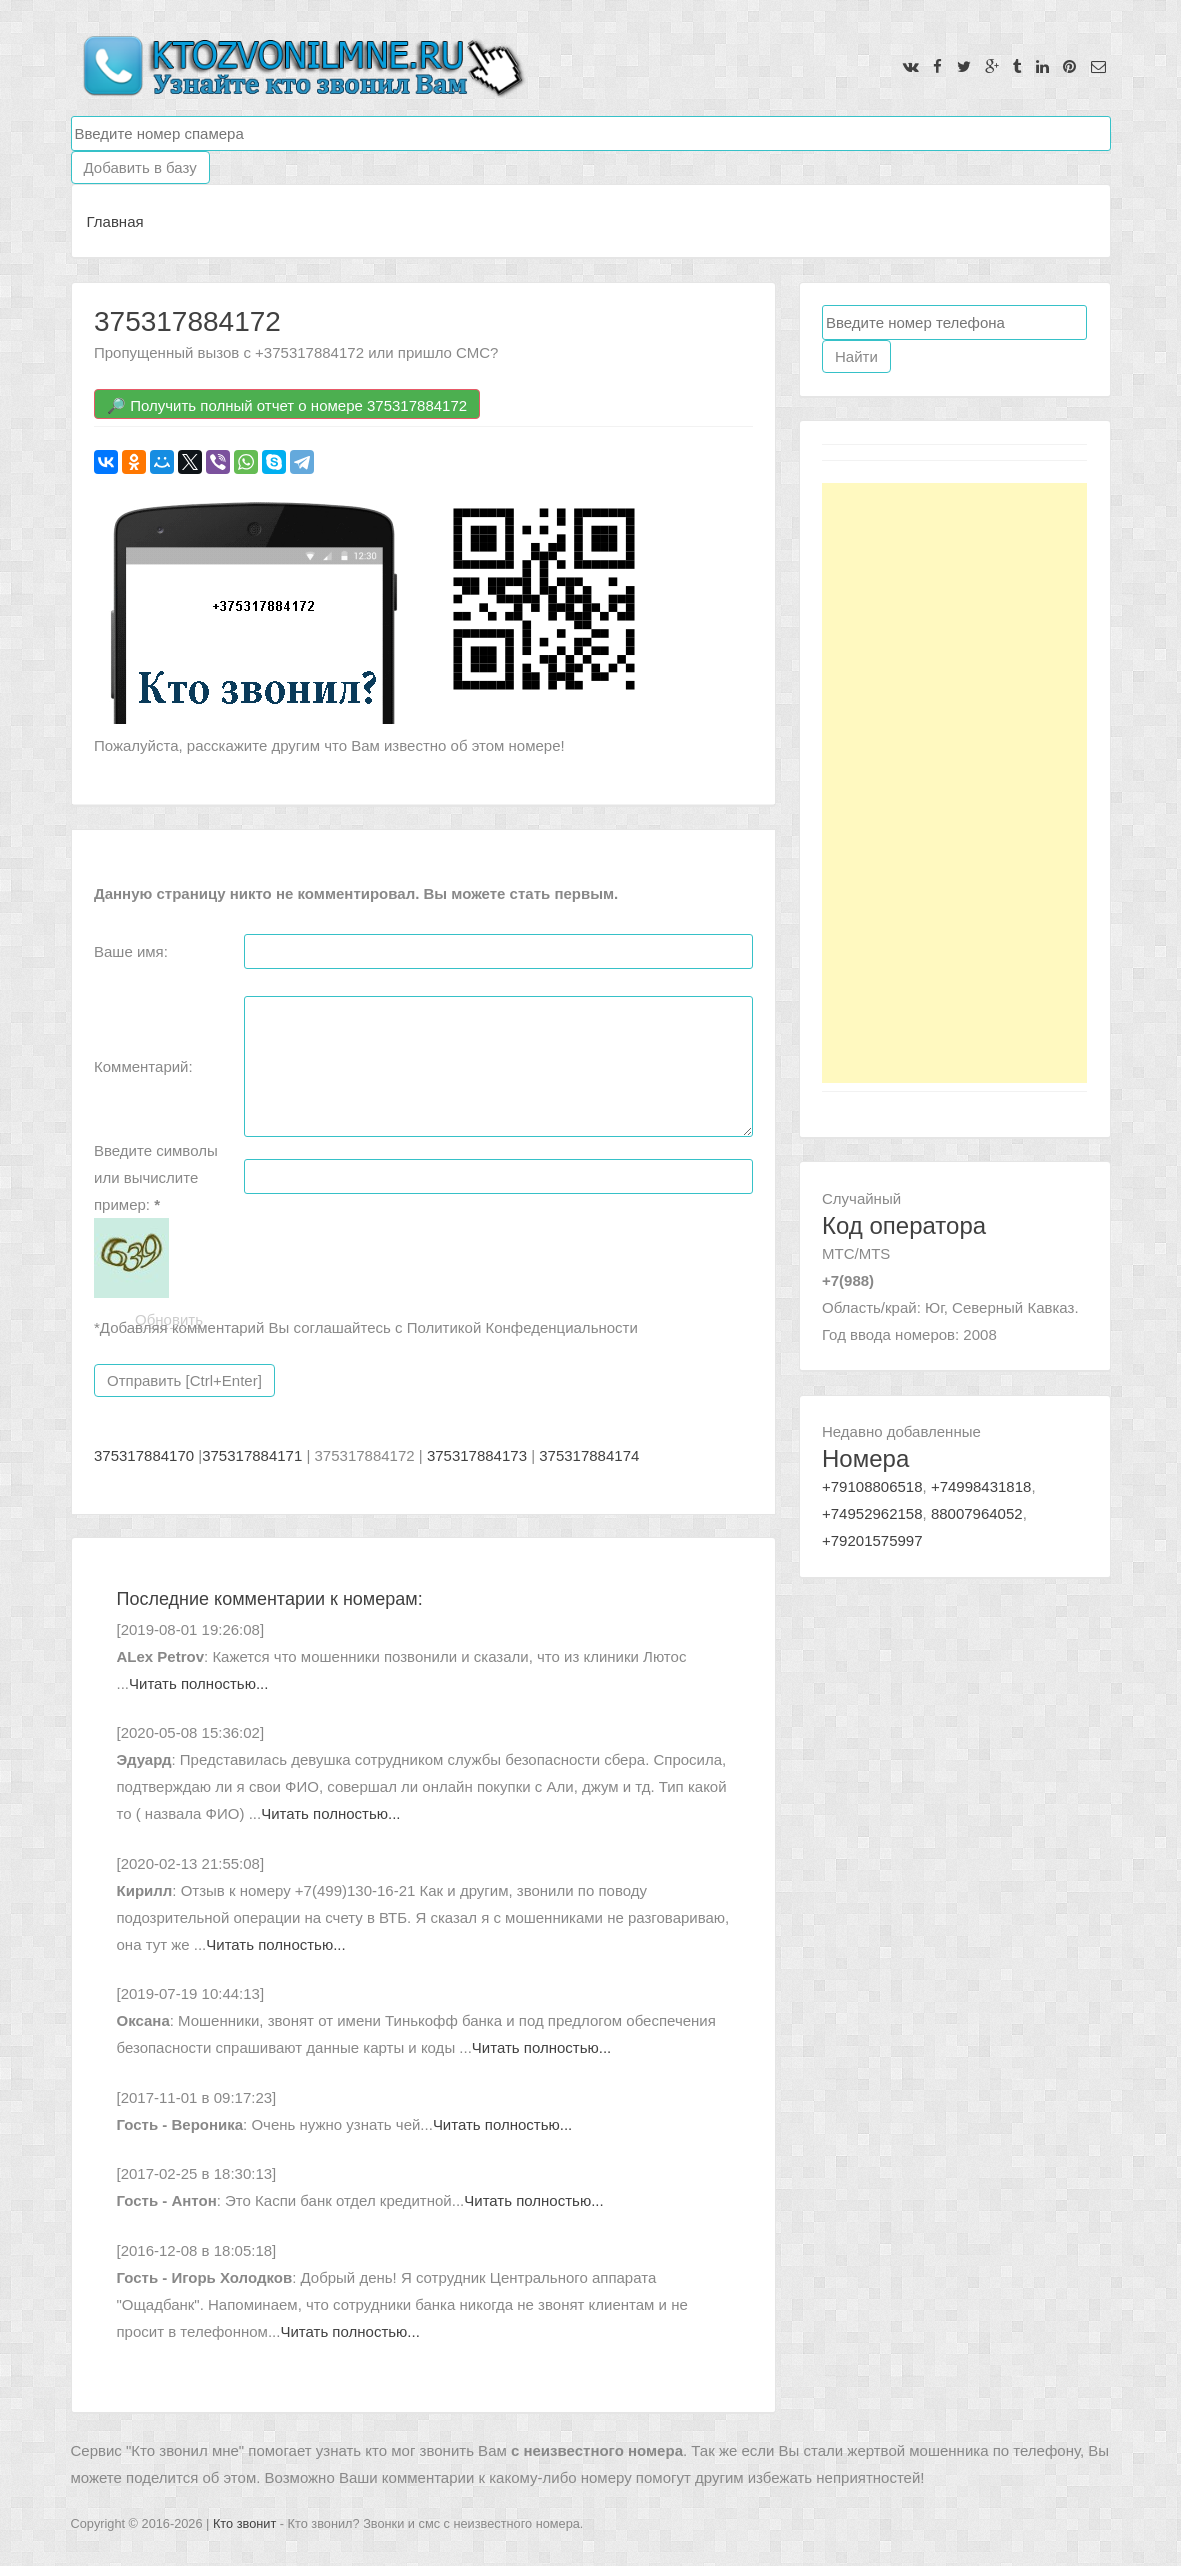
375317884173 (477, 1455)
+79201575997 (872, 1540)
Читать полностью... (198, 1683)
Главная (115, 221)
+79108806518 (872, 1486)
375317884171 (252, 1455)
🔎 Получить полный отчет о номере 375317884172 (287, 405)
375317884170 (144, 1455)
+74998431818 (981, 1486)
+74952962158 (872, 1513)
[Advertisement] (954, 783)
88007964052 (977, 1513)
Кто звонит (244, 2523)
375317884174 (589, 1455)
